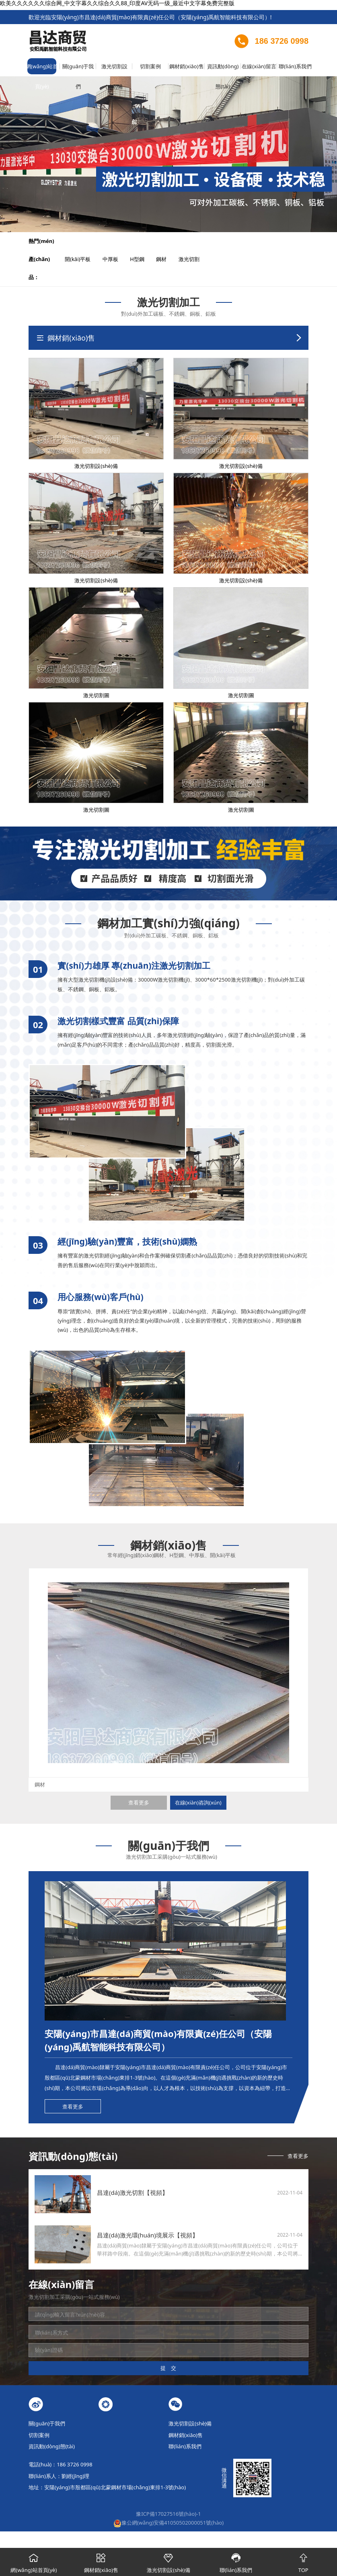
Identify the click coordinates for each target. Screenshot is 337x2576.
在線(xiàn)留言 (259, 66)
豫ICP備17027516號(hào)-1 (168, 2513)
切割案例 (150, 66)
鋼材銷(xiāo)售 (186, 66)
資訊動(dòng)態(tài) (223, 69)
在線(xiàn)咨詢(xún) (198, 1802)
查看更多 (138, 1802)
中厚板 (116, 259)
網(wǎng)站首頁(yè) (42, 69)
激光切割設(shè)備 (114, 69)
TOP (303, 2561)
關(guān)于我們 (78, 69)
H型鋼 (142, 259)
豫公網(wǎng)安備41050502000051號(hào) (168, 2522)
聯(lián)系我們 (295, 66)
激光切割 (194, 259)
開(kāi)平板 (83, 259)
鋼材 (166, 259)
